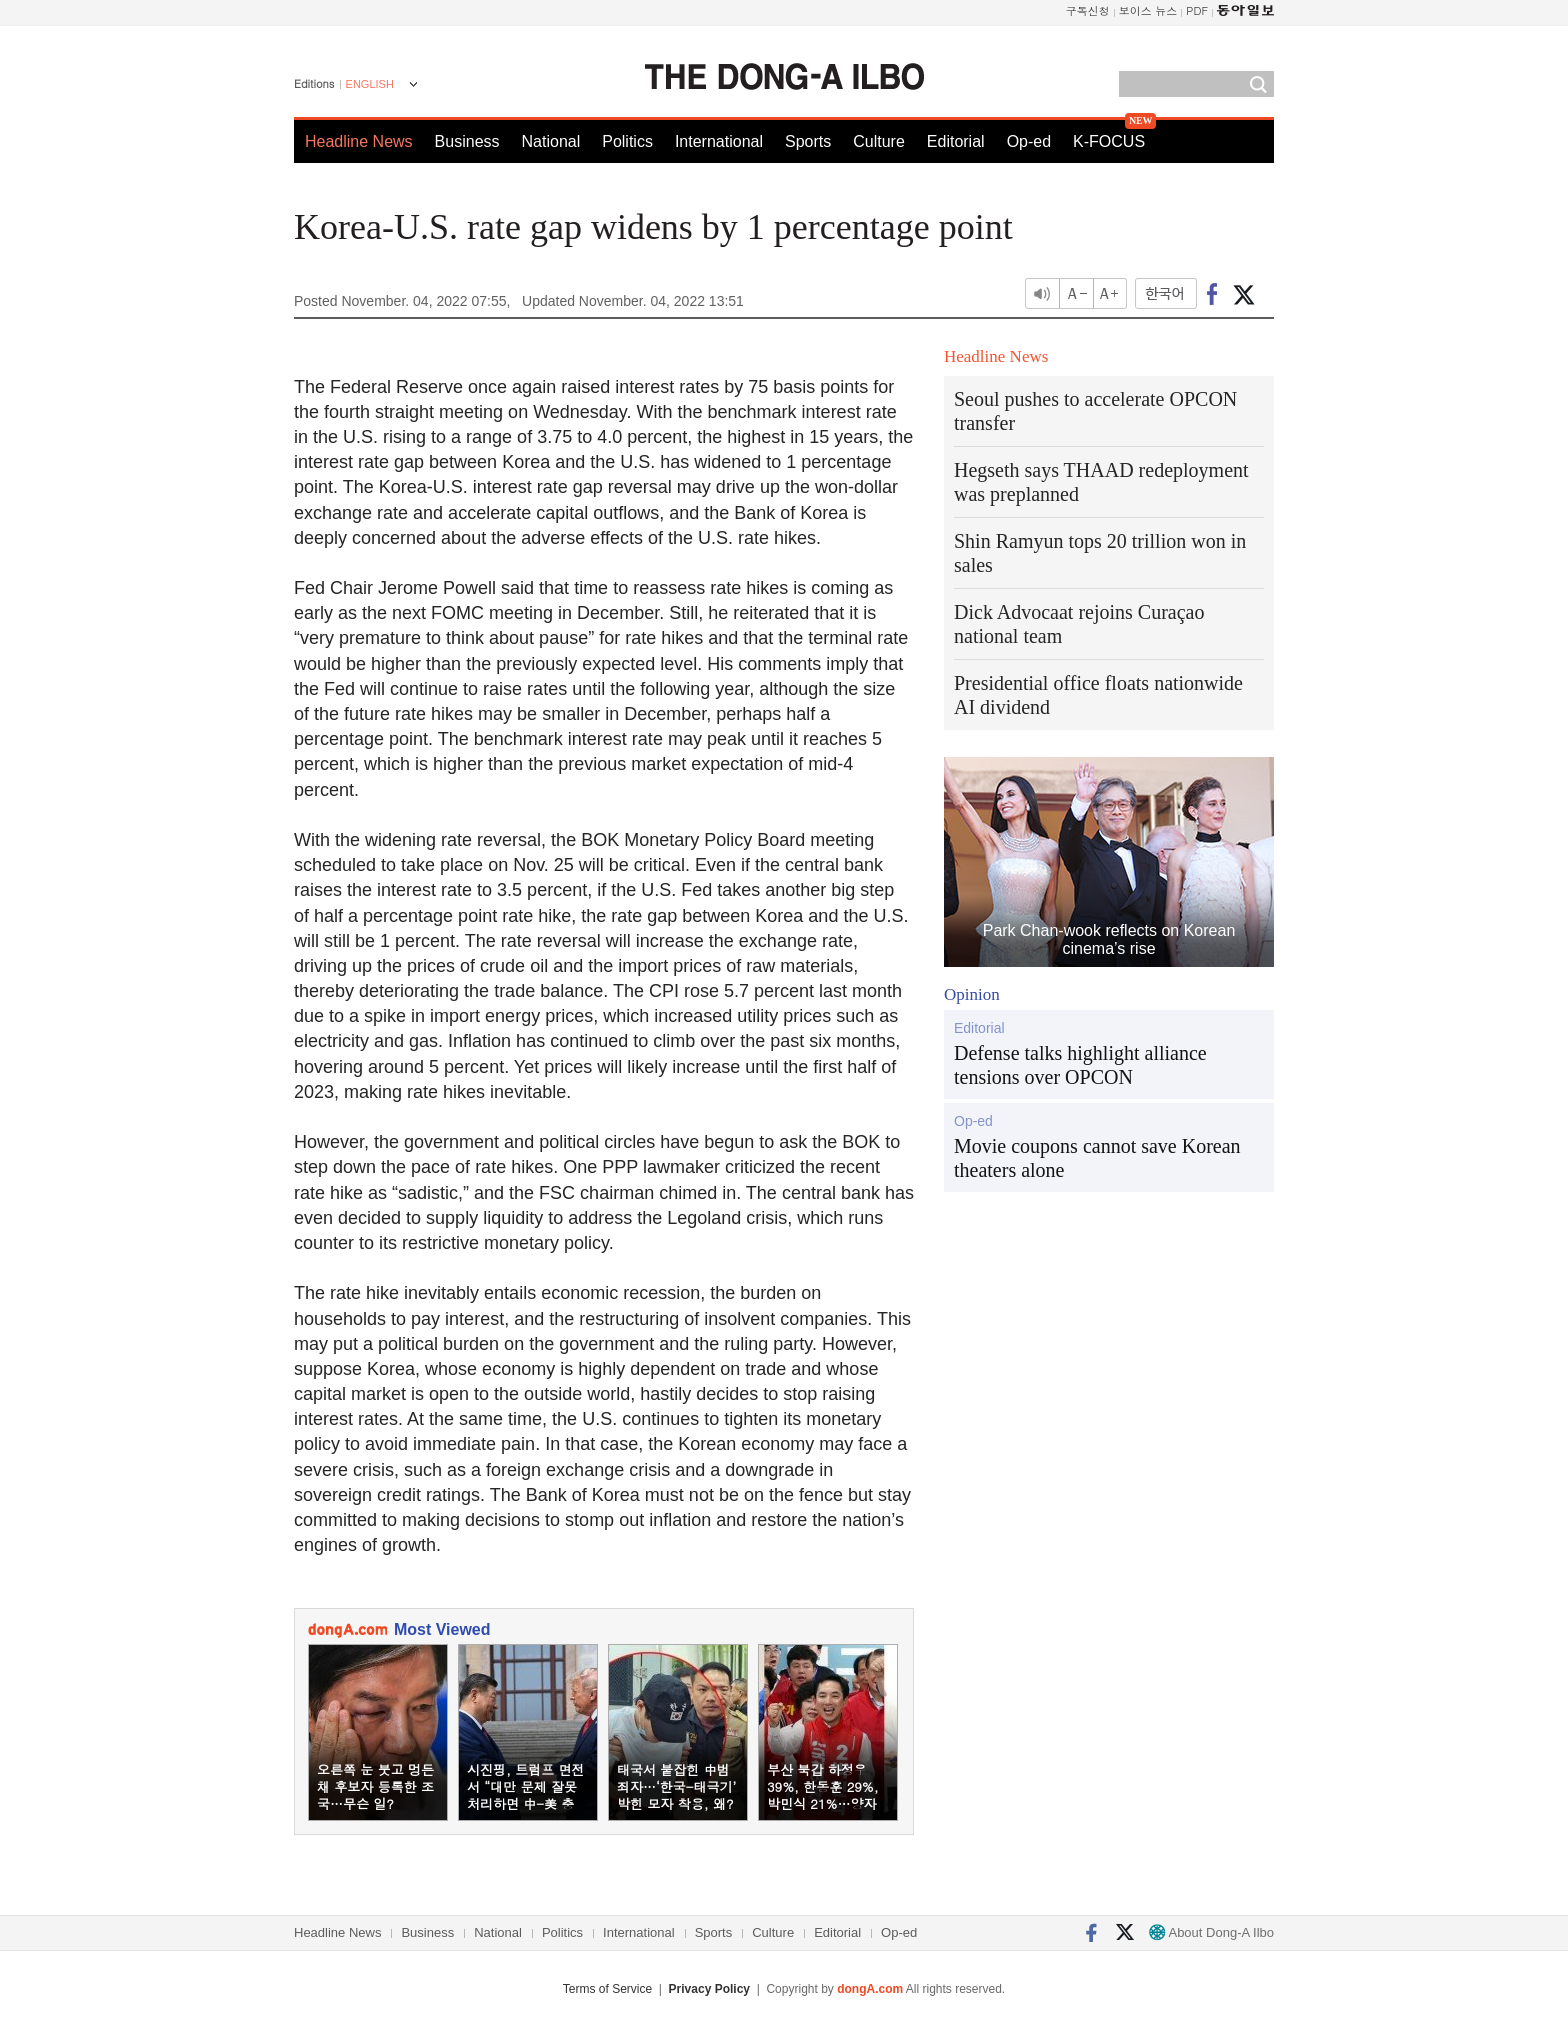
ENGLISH (370, 84)
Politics (627, 141)
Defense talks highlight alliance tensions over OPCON (1080, 1065)
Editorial (956, 141)
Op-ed (1029, 141)
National (551, 141)
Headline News (359, 141)
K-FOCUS (1109, 141)
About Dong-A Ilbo (1211, 1932)
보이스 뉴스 (1148, 10)
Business (467, 141)
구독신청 (1088, 10)
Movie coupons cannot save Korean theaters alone (1097, 1158)
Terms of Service (607, 1989)
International (719, 141)
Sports (808, 141)
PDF (1197, 10)
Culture (879, 141)
